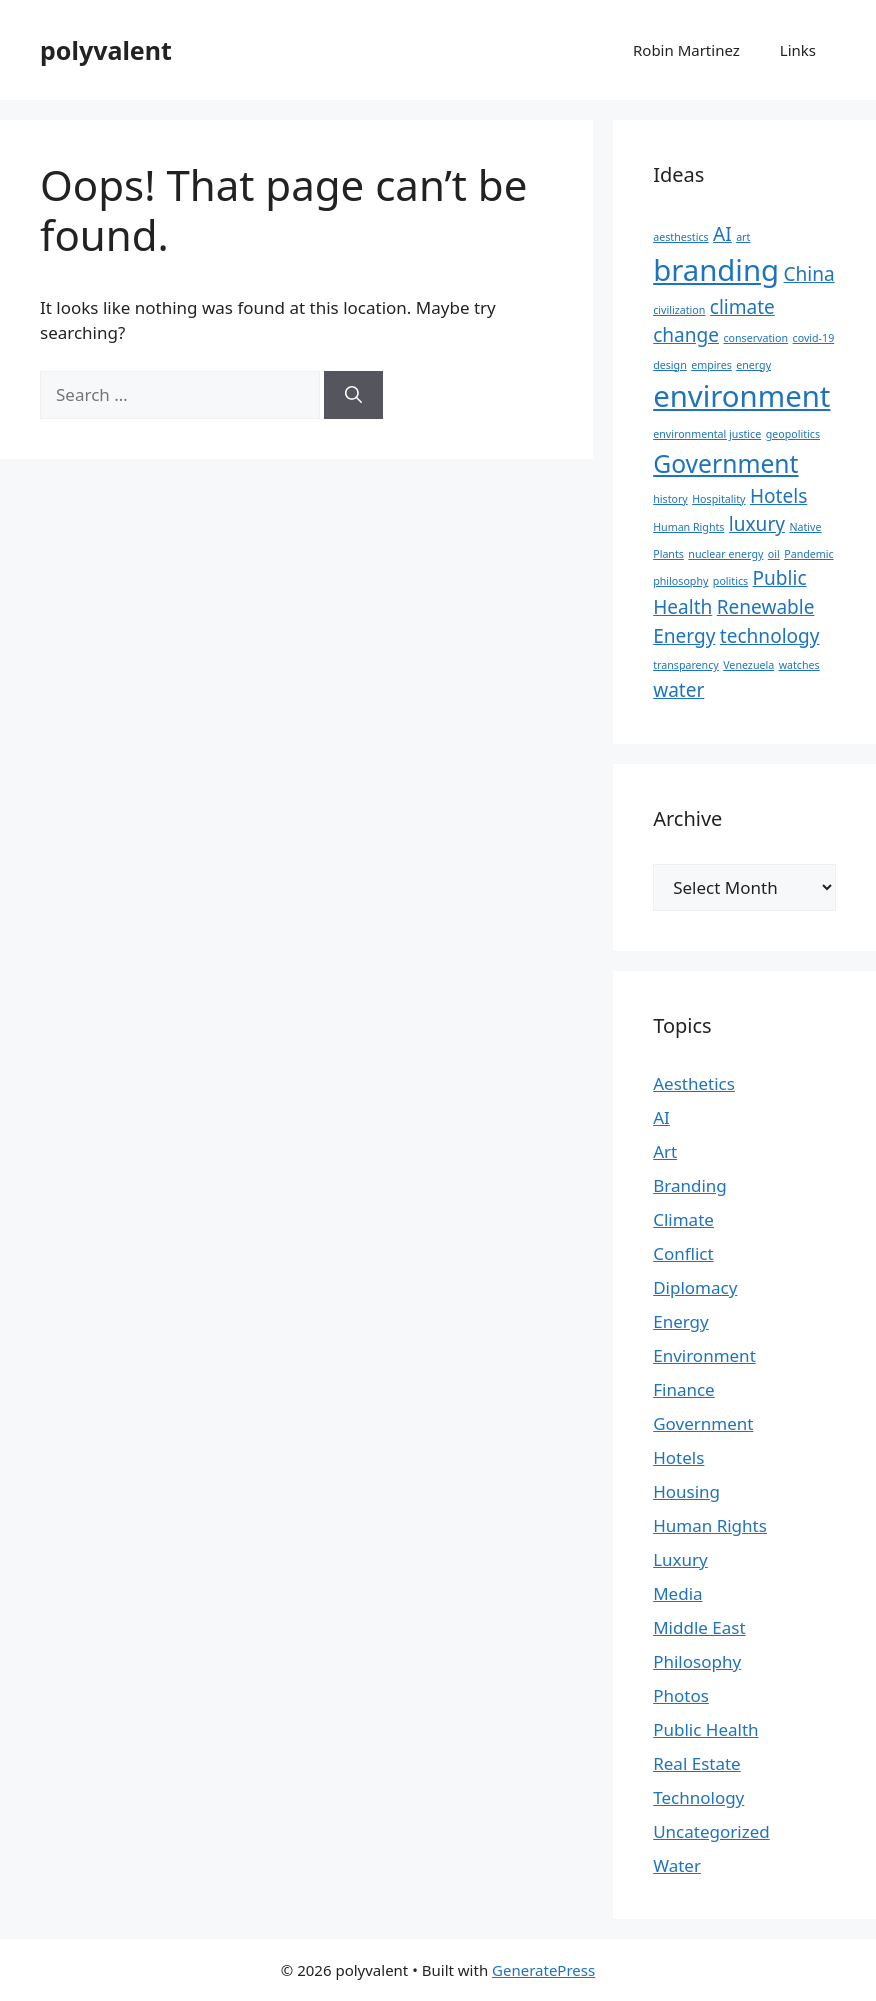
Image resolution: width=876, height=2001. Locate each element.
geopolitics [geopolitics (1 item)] (793, 434)
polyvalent (106, 50)
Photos (681, 1695)
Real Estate (697, 1763)
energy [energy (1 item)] (753, 365)
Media (677, 1593)
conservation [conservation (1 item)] (755, 338)
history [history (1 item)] (670, 499)
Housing (686, 1491)
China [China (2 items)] (809, 274)
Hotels (678, 1457)
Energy (681, 1321)
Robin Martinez (686, 50)
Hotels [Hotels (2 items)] (778, 496)
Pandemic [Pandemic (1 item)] (808, 554)
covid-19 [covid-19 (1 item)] (814, 338)
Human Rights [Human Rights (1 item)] (688, 527)
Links (798, 50)
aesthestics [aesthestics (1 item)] (680, 237)
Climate (683, 1219)
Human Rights (710, 1525)
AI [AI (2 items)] (722, 234)
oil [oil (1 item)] (774, 554)
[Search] (353, 395)
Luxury (680, 1559)
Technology (698, 1797)
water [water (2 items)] (678, 690)
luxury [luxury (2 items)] (757, 524)
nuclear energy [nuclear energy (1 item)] (725, 554)
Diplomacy (695, 1287)
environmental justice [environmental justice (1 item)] (707, 434)
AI (661, 1117)
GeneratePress (543, 1970)
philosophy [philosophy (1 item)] (680, 581)
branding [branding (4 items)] (716, 270)
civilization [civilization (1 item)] (679, 310)
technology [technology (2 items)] (770, 636)
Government (703, 1423)
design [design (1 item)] (670, 365)
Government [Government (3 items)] (725, 463)
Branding (690, 1185)
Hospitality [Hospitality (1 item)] (718, 499)
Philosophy (697, 1661)
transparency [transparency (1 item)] (686, 665)
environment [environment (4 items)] (741, 396)
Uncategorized (711, 1831)
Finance (684, 1389)
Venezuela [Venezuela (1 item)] (748, 665)
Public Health (705, 1729)
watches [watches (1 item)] (799, 665)
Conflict (683, 1253)
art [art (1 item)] (743, 237)
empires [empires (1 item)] (711, 365)
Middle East (699, 1627)
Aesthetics (694, 1083)
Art (665, 1151)
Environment (704, 1355)
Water (677, 1865)
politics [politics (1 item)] (730, 581)
